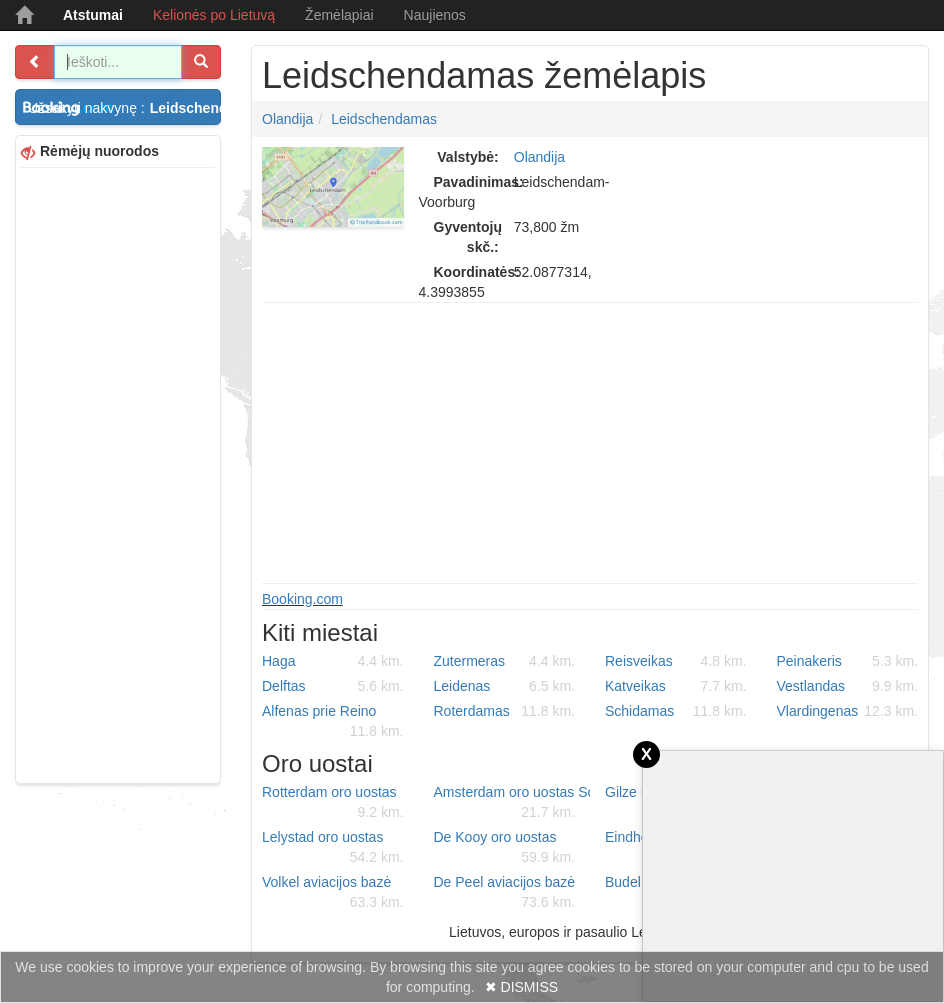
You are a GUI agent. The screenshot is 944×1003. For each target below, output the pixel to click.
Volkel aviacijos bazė (333, 893)
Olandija (287, 119)
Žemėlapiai (339, 15)
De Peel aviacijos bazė (505, 893)
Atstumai (93, 15)
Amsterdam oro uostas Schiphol (512, 803)
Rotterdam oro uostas (333, 803)
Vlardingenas (848, 711)
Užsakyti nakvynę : (124, 108)
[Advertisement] (118, 473)
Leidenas (505, 686)
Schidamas (676, 711)
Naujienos (435, 15)
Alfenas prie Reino (333, 722)
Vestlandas (848, 686)
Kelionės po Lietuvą (214, 15)
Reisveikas (676, 661)
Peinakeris (848, 661)
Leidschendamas (384, 119)
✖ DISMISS (521, 987)
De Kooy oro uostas (505, 848)
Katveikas (676, 686)
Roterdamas (505, 711)
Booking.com (302, 599)
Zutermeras (505, 661)
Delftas (333, 686)
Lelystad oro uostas (333, 848)
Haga (333, 661)
